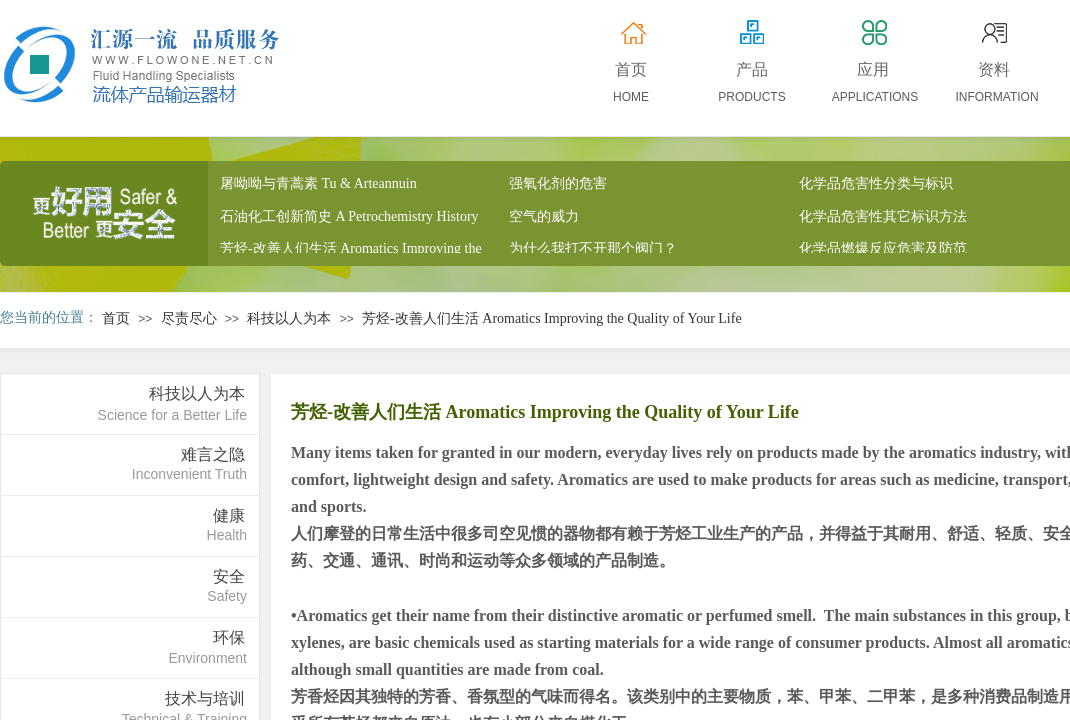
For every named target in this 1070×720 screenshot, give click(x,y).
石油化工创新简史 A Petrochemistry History (349, 218)
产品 (752, 69)
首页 (116, 318)
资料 (994, 69)
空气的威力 (544, 218)
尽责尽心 (189, 318)
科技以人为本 (289, 318)
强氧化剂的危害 (558, 185)
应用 (873, 69)
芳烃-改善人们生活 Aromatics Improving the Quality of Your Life (552, 318)
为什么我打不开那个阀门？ (593, 250)
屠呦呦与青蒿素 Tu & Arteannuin (318, 185)
